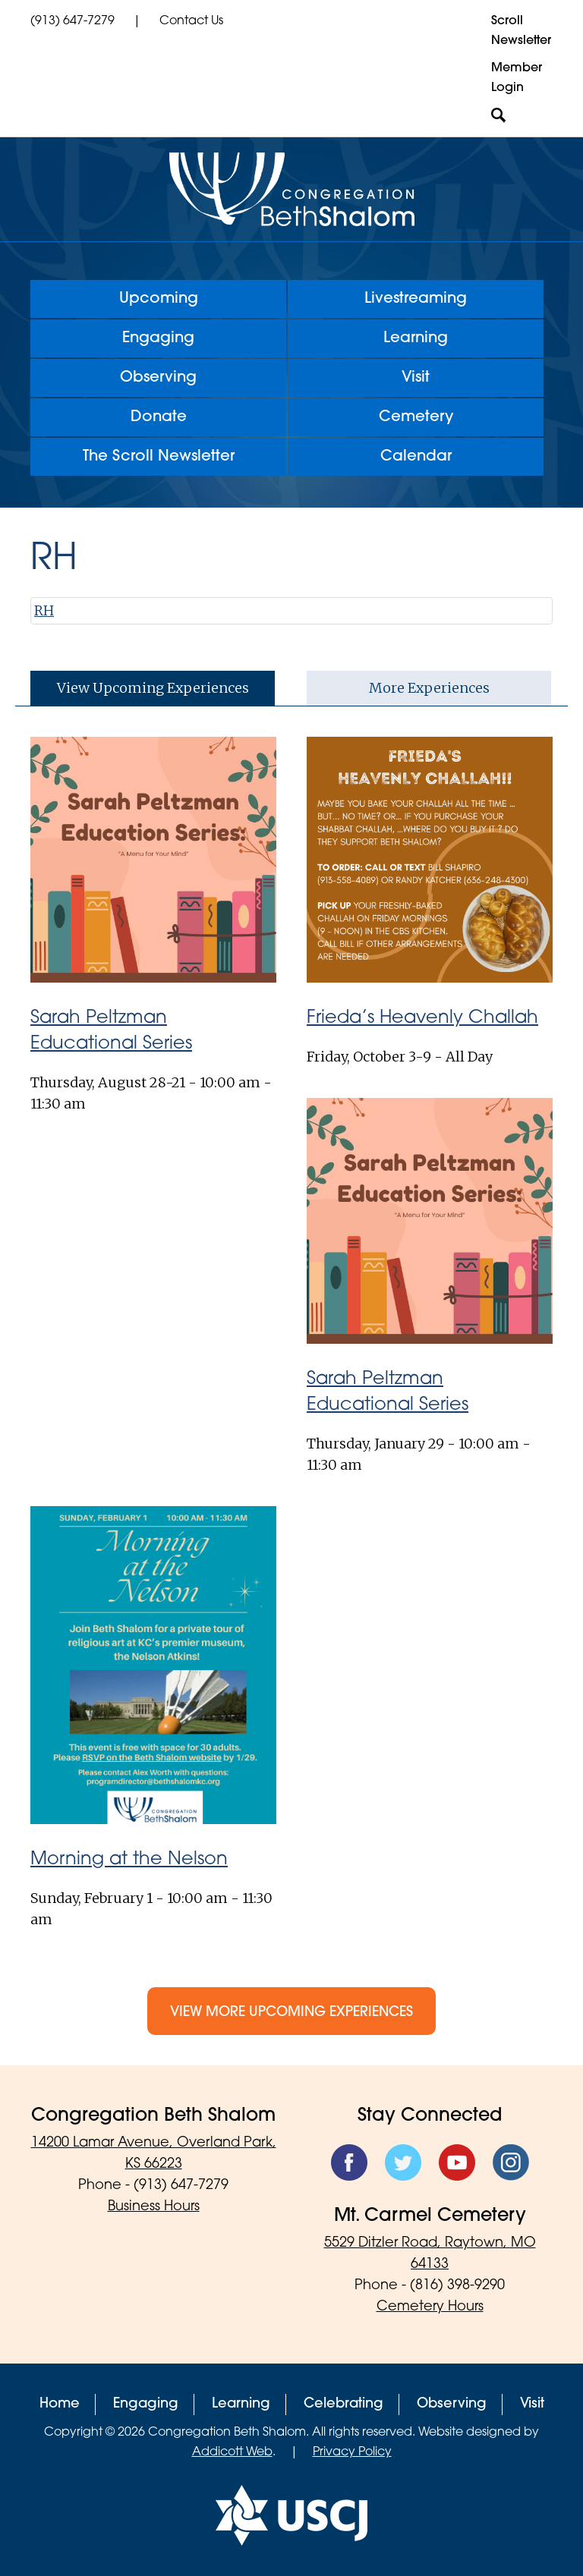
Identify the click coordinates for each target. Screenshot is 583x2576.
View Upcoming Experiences (153, 688)
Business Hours (154, 2207)
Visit (416, 377)
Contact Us (191, 21)
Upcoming (158, 299)
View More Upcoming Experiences (291, 2012)
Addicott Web (232, 2452)
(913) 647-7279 (72, 21)
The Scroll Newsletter (159, 456)
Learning (415, 338)
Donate (159, 417)
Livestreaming (415, 299)
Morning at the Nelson (129, 1860)
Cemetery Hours (430, 2307)
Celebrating (343, 2404)
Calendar (416, 456)
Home (59, 2404)
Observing (158, 377)
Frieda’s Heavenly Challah (422, 1018)
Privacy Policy (352, 2452)
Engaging (158, 338)
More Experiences (429, 688)
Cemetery (416, 417)
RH (44, 610)
